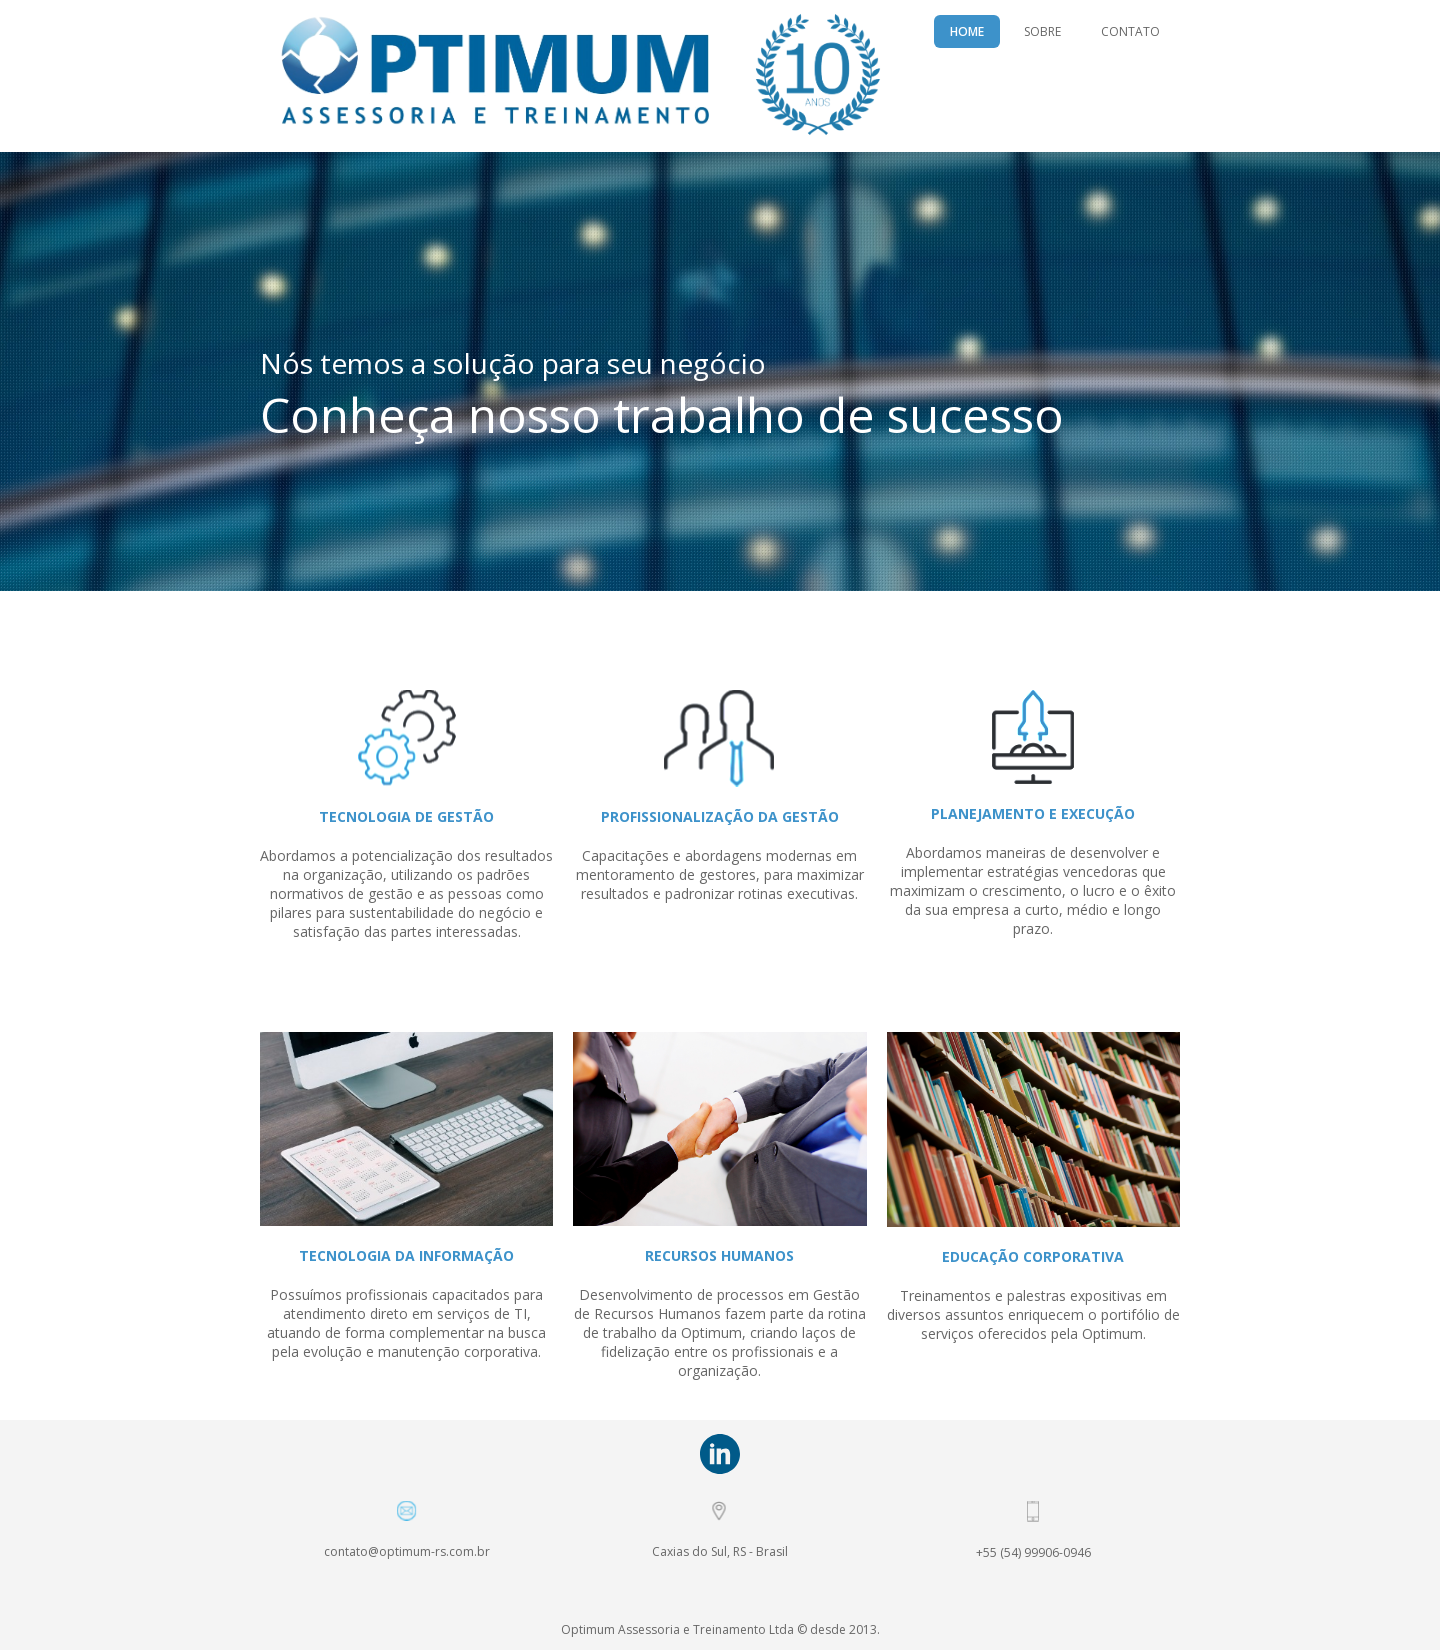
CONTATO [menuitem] (1130, 31)
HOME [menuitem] (967, 31)
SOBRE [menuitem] (1042, 31)
